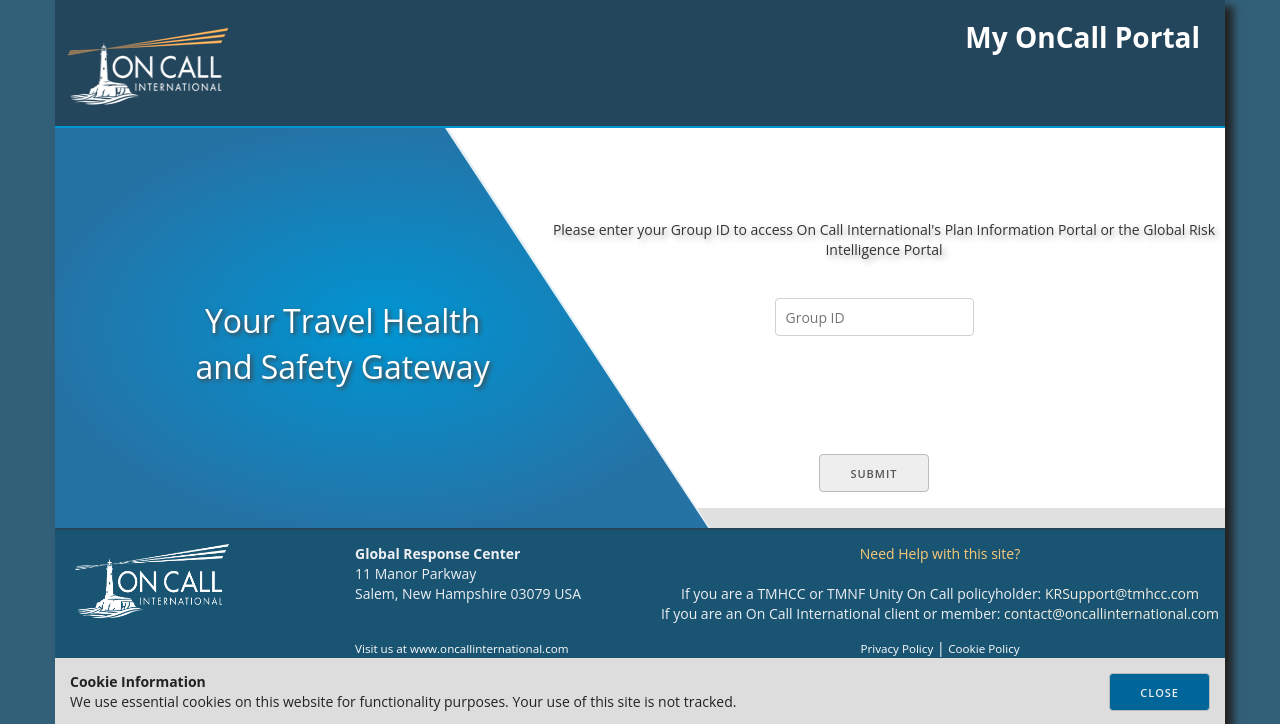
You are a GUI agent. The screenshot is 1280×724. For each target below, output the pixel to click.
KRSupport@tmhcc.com (1122, 593)
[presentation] (879, 395)
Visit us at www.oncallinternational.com (462, 648)
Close (1159, 692)
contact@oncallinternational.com (1111, 613)
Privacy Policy (896, 648)
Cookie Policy (983, 648)
